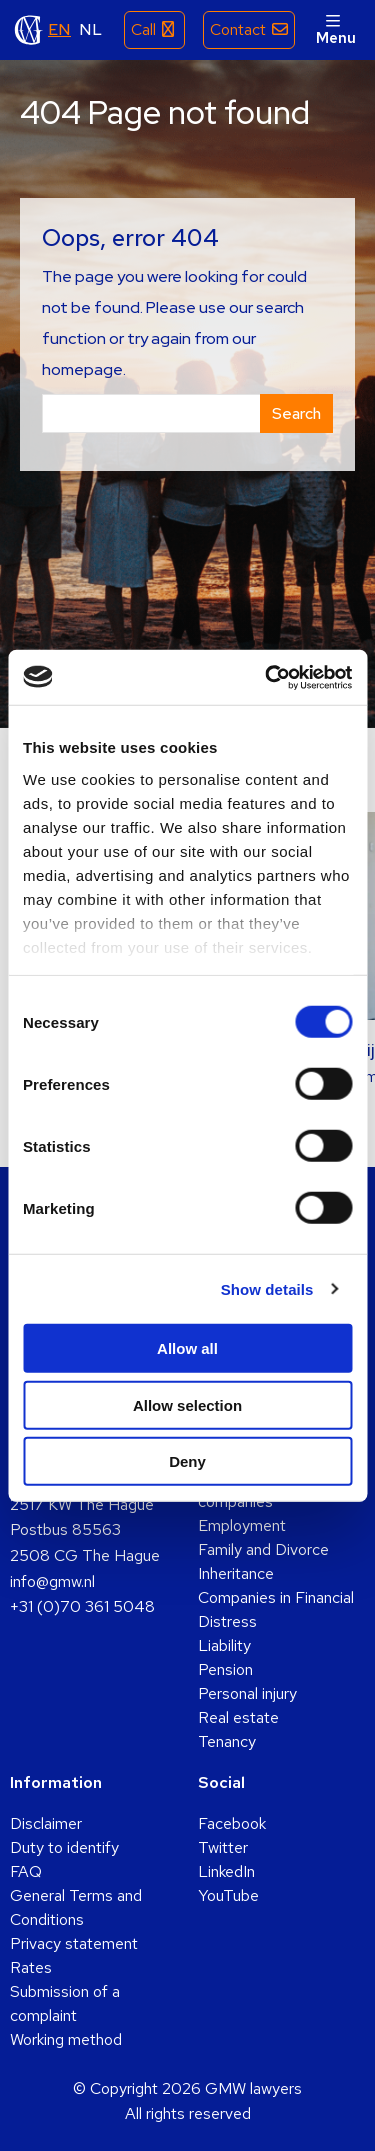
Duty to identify (64, 1847)
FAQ (26, 1871)
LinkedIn (226, 1871)
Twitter (223, 1847)
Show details (267, 1288)
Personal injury (247, 1693)
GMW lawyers (29, 30)
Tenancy (227, 1741)
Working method (66, 2039)
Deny (187, 1461)
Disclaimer (46, 1823)
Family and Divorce (263, 1549)
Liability (224, 1645)
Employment (242, 1525)
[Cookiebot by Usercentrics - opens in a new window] (267, 677)
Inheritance (236, 1573)
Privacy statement (74, 1943)
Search (296, 413)
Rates (31, 1967)
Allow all (187, 1348)
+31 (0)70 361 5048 (82, 1606)
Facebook (232, 1823)
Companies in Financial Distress (276, 1609)
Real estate (238, 1717)
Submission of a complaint (65, 2003)
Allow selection (187, 1404)
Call (143, 29)
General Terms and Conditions (76, 1907)
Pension (225, 1669)
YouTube (228, 1895)
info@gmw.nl (52, 1581)
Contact (238, 29)
